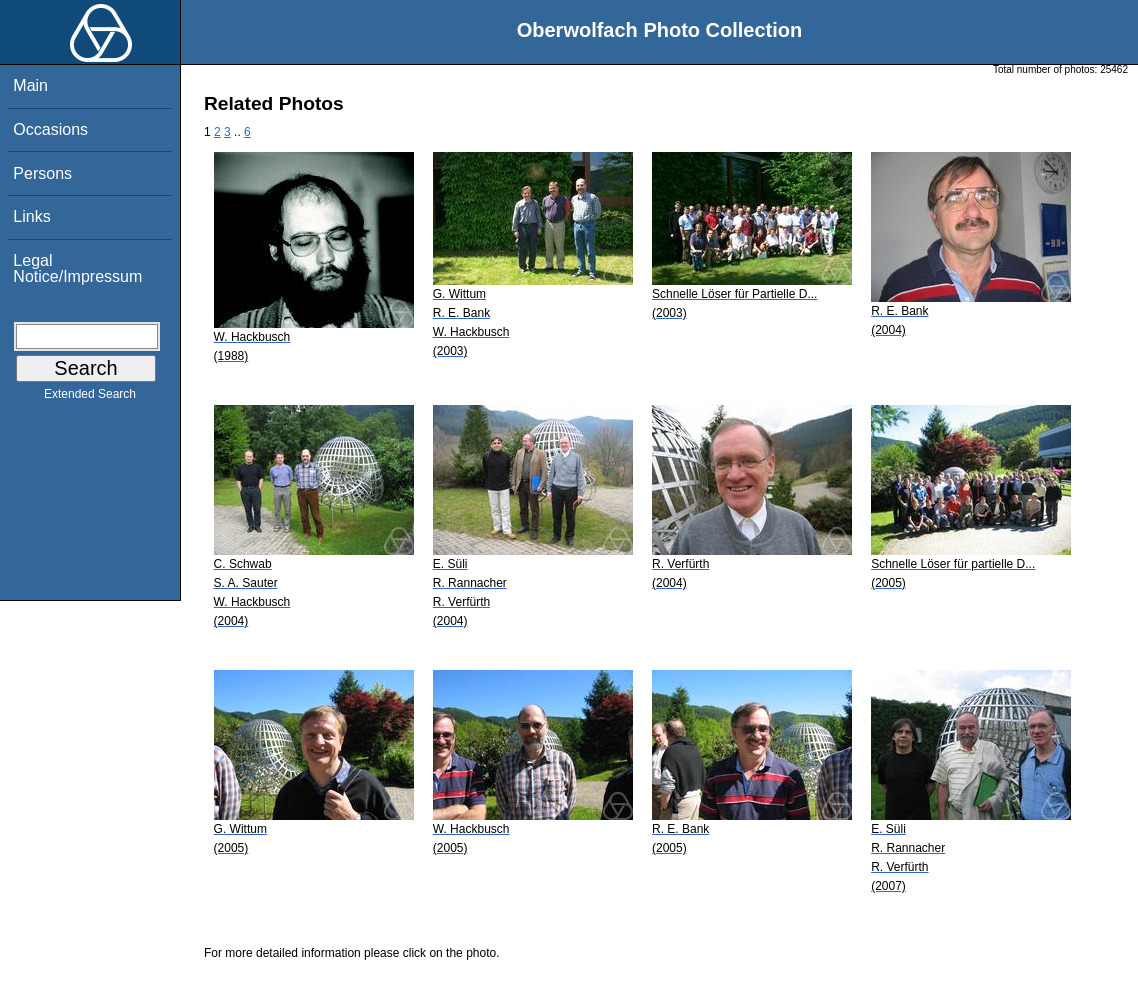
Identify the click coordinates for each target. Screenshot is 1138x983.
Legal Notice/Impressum (77, 268)
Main (30, 85)
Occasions (50, 129)
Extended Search (90, 398)
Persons (42, 173)
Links (31, 216)
